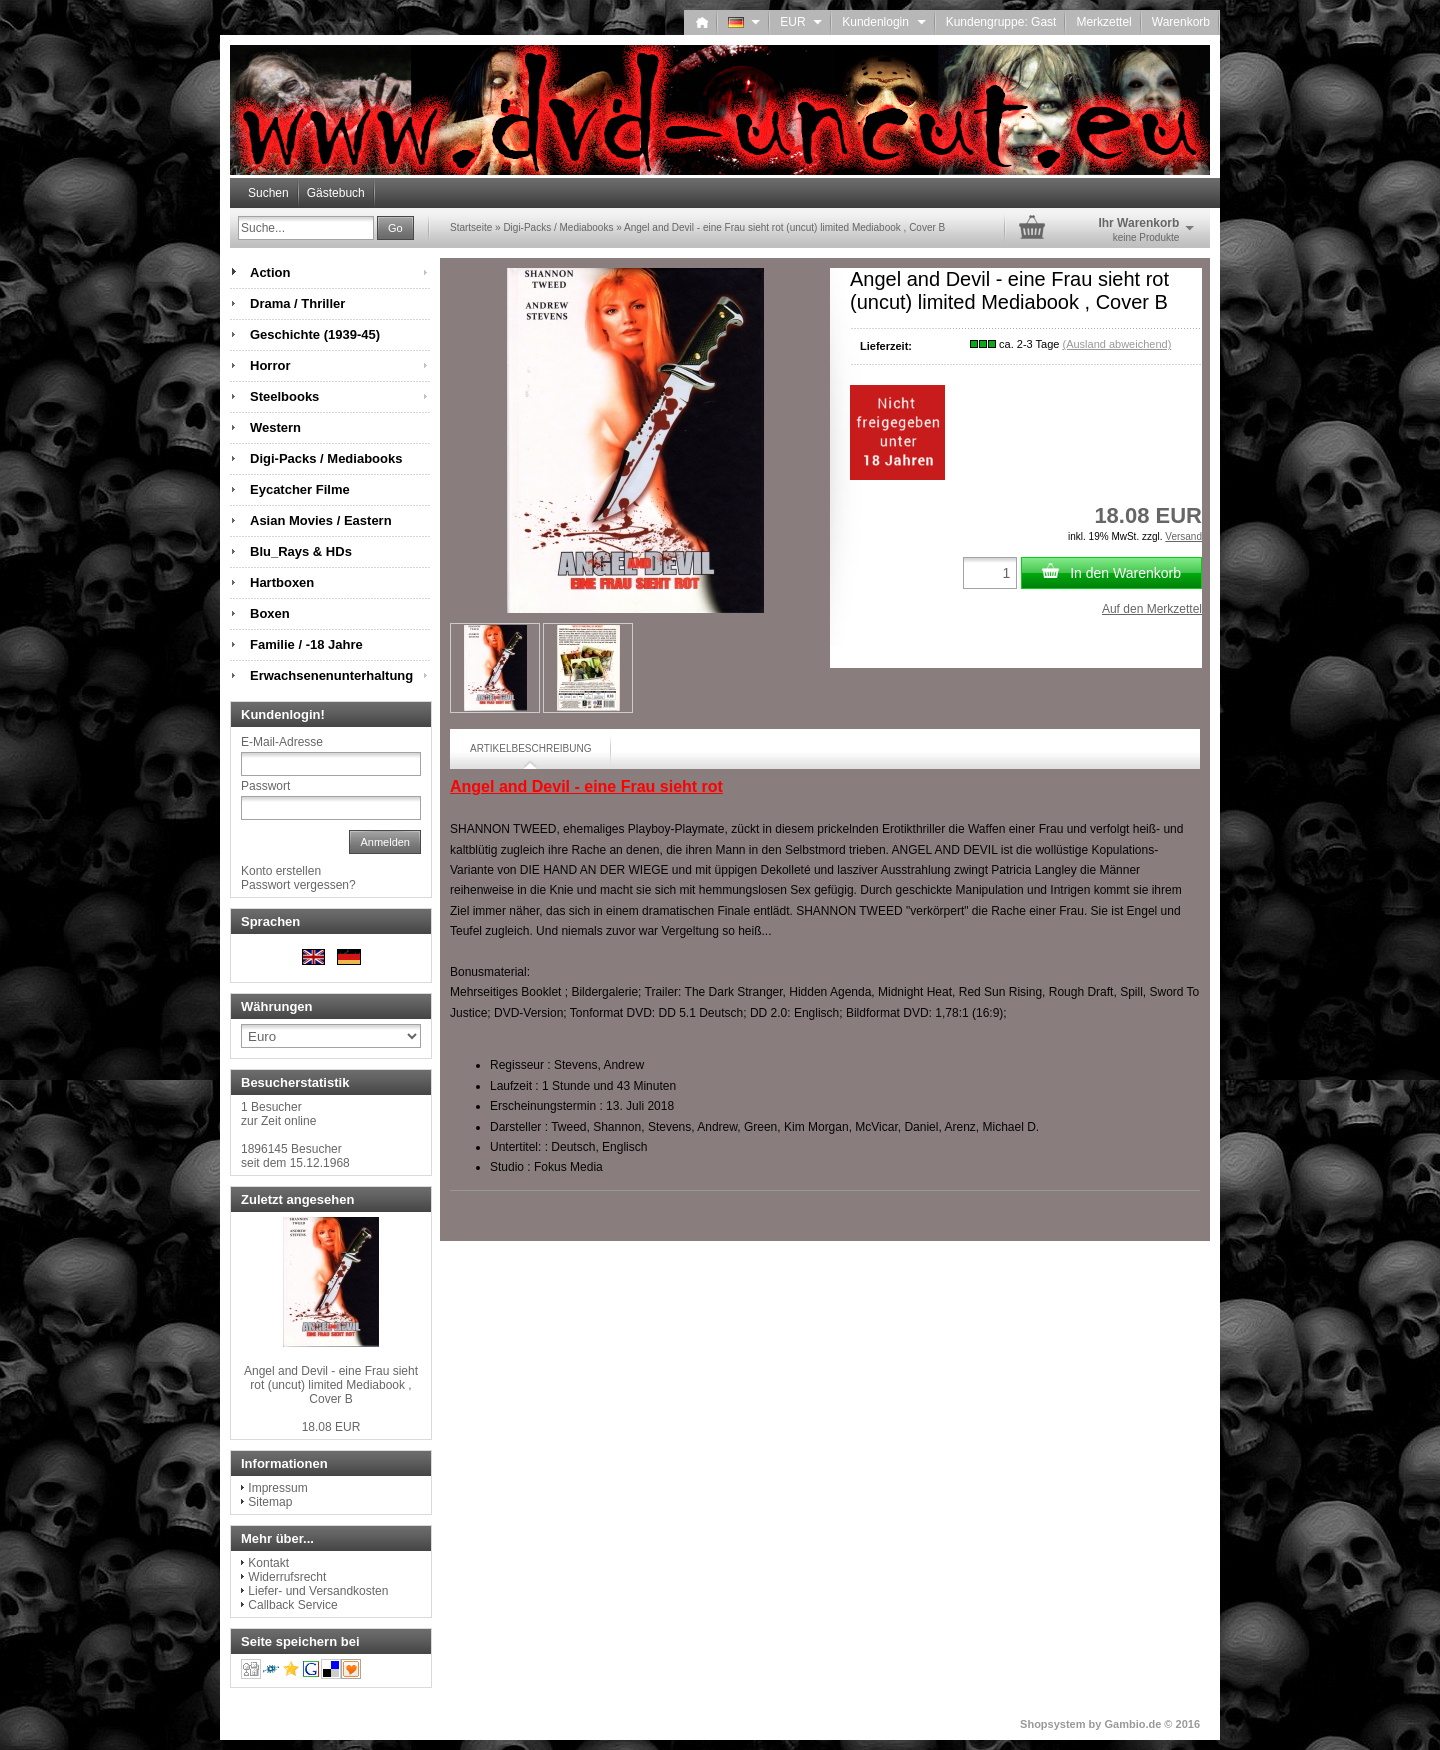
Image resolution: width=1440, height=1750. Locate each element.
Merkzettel (1103, 22)
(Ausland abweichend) (1116, 344)
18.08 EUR (331, 1427)
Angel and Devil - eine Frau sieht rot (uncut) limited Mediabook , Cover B (331, 1385)
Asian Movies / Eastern (321, 520)
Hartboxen (282, 582)
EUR (801, 22)
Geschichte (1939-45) (315, 334)
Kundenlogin (883, 22)
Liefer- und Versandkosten (318, 1591)
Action (270, 272)
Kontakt (268, 1563)
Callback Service (292, 1605)
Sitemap (270, 1502)
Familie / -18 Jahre (306, 644)
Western (275, 427)
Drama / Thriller (297, 303)
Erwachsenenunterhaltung (331, 675)
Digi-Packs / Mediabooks (326, 458)
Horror (270, 365)
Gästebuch (336, 193)
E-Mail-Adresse (282, 742)
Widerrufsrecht (287, 1577)
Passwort (265, 786)
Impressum (277, 1488)
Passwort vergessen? (298, 885)
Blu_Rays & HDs (301, 551)
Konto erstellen (281, 871)
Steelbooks (284, 396)
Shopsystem (1052, 1724)
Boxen (270, 613)
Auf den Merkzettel (1152, 609)
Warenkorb (1181, 22)
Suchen (268, 193)
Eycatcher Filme (300, 489)
